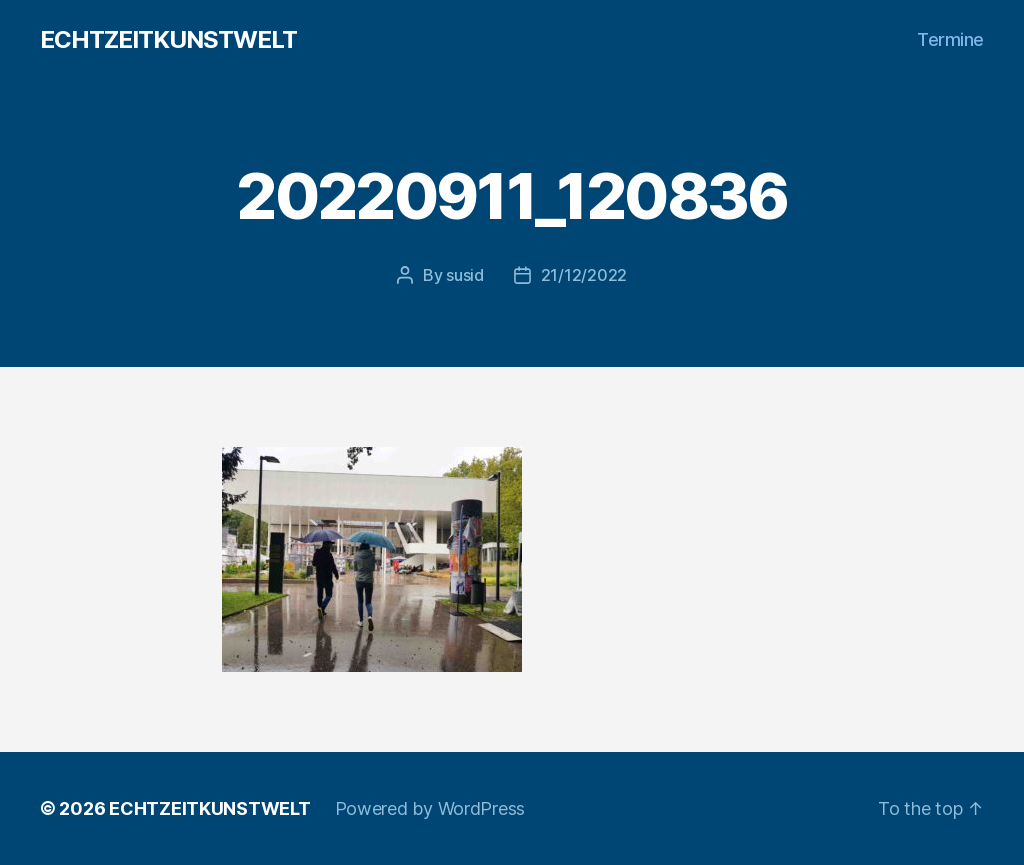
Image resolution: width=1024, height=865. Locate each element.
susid (465, 275)
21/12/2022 (584, 275)
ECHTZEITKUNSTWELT (168, 40)
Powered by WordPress (430, 808)
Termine (950, 39)
